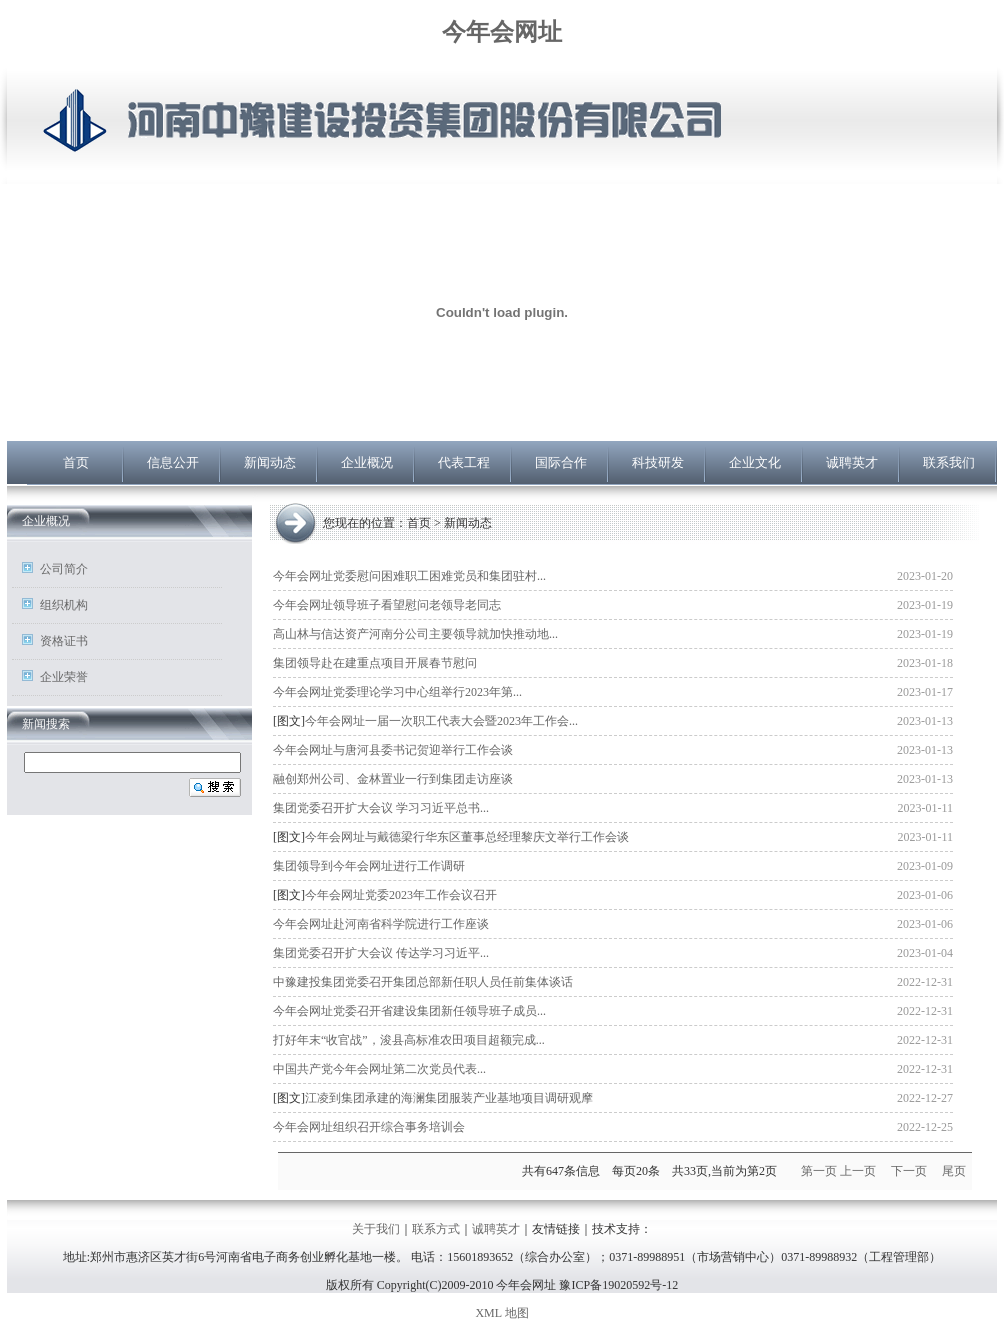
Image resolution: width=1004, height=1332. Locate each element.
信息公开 (173, 462)
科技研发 (658, 462)
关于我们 (376, 1229)
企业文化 (755, 462)
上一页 (858, 1171)
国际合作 (561, 462)
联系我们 (949, 462)
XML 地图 (501, 1313)
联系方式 (436, 1229)
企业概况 (367, 462)
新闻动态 (270, 462)
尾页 (954, 1171)
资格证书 (64, 641)
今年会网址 (502, 32)
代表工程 (464, 462)
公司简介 (64, 569)
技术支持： (622, 1229)
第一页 (819, 1171)
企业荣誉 (64, 677)
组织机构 (64, 605)
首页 (76, 462)
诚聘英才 (852, 462)
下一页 (909, 1171)
